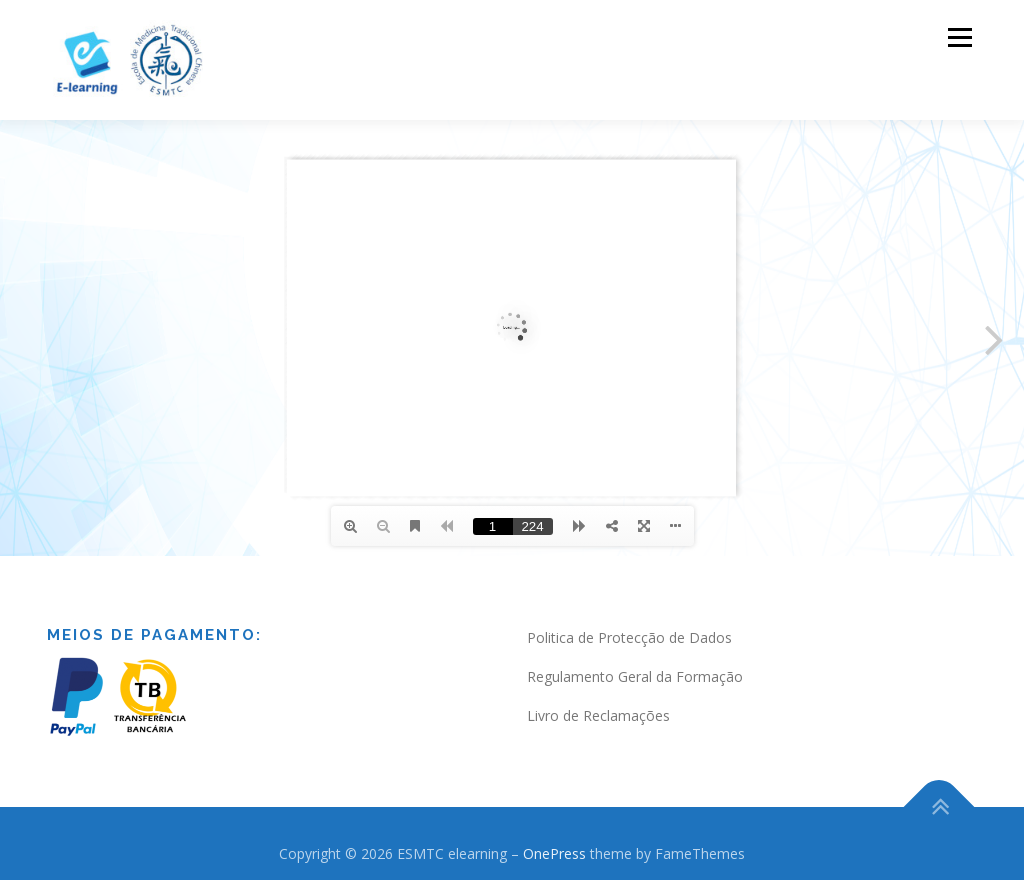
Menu (959, 37)
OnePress (554, 853)
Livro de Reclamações (598, 715)
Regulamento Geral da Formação (635, 676)
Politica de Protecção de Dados (629, 637)
